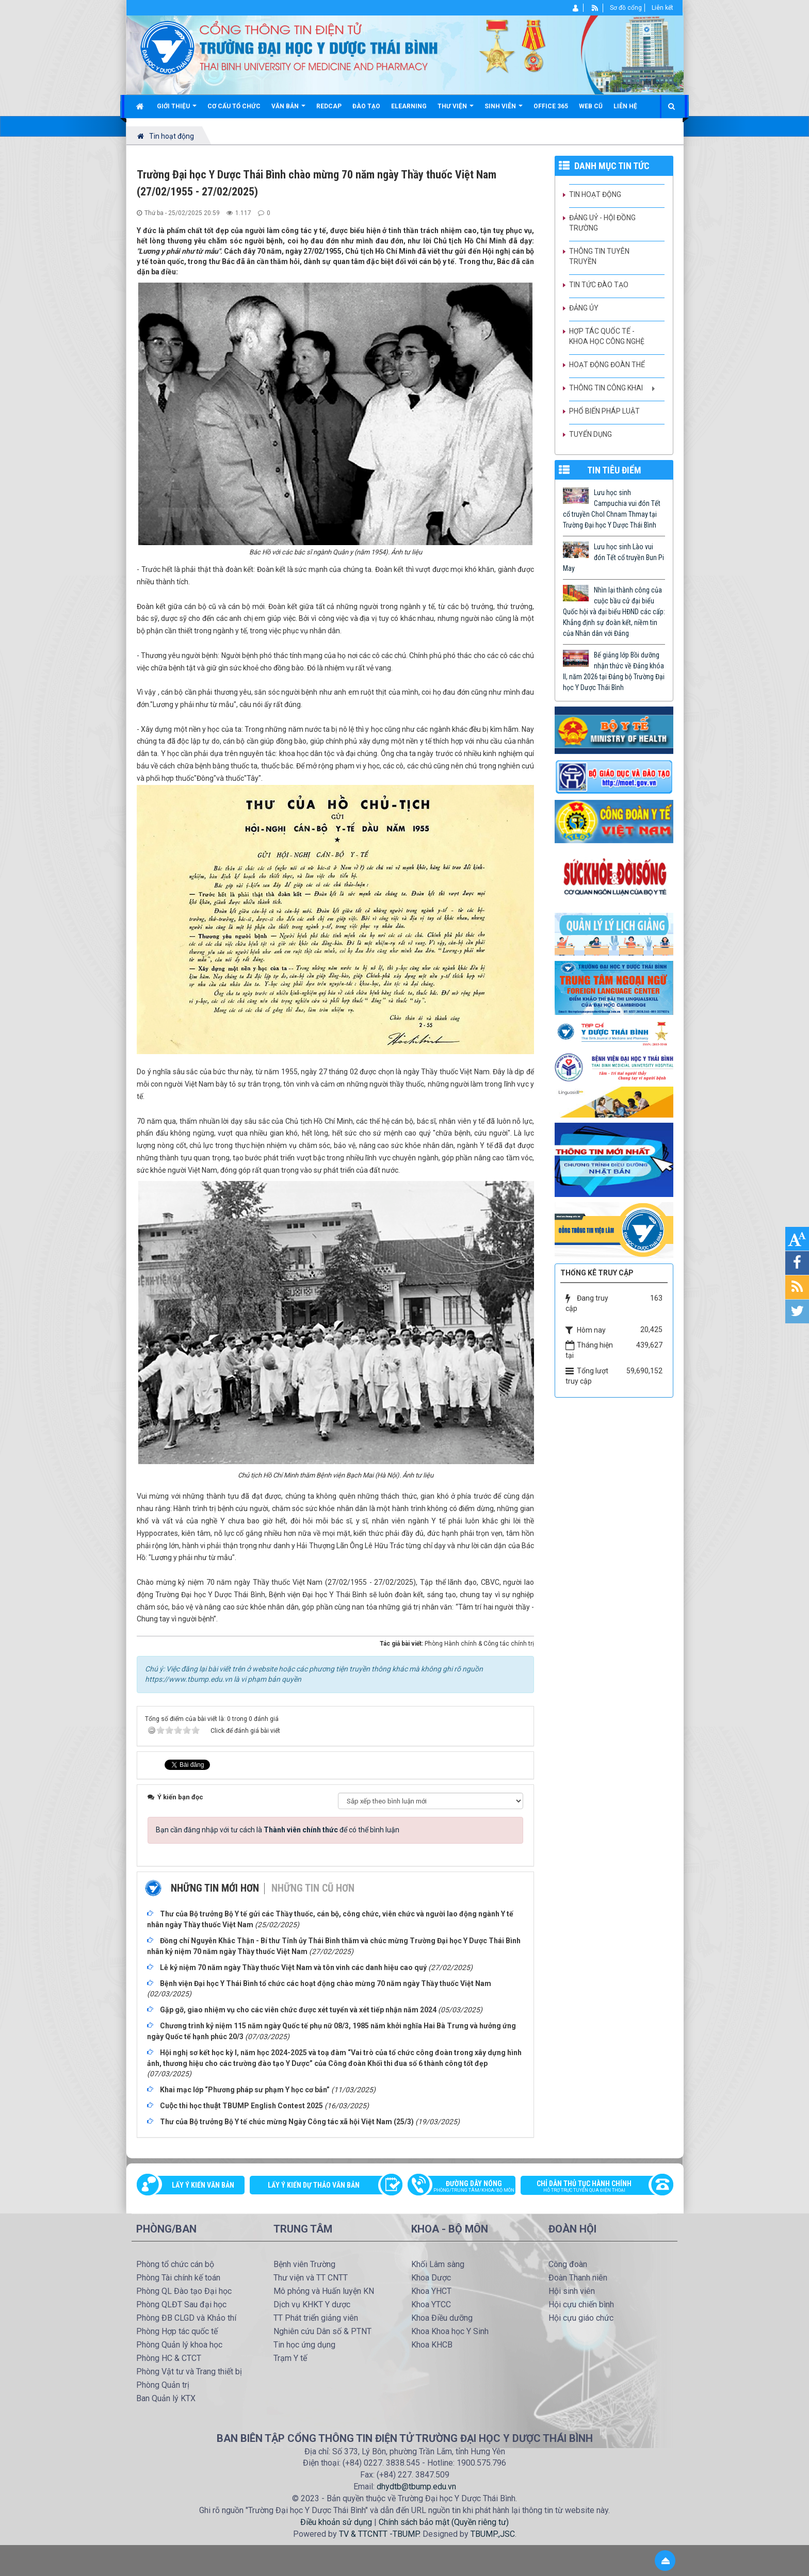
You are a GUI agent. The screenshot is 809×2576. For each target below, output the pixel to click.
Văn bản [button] (288, 110)
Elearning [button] (409, 106)
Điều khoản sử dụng (336, 2522)
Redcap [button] (329, 106)
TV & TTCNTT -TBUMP (379, 2534)
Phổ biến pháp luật (604, 411)
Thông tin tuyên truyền (599, 256)
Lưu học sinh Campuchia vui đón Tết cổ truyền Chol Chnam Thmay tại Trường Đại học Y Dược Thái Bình (611, 508)
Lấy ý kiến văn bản (203, 2185)
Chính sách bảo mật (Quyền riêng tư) (444, 2522)
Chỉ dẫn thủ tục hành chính (592, 2187)
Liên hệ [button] (625, 106)
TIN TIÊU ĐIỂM (614, 470)
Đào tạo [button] (366, 106)
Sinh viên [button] (503, 110)
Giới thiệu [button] (177, 110)
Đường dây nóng (466, 2187)
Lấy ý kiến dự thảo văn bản (314, 2185)
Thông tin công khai (606, 388)
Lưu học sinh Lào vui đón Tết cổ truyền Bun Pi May (613, 557)
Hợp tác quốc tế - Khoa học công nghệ (606, 336)
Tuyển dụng (590, 434)
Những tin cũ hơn (312, 1888)
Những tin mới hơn (215, 1888)
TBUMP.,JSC (493, 2534)
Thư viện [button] (456, 110)
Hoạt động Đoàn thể (607, 364)
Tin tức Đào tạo (598, 285)
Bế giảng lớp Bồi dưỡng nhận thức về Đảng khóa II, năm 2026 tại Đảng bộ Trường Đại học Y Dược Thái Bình (614, 671)
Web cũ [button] (591, 106)
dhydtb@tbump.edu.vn (416, 2486)
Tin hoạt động (595, 194)
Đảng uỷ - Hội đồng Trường (602, 223)
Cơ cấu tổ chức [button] (234, 106)
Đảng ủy (583, 308)
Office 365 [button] (550, 106)
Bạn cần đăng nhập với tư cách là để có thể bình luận (277, 1830)
